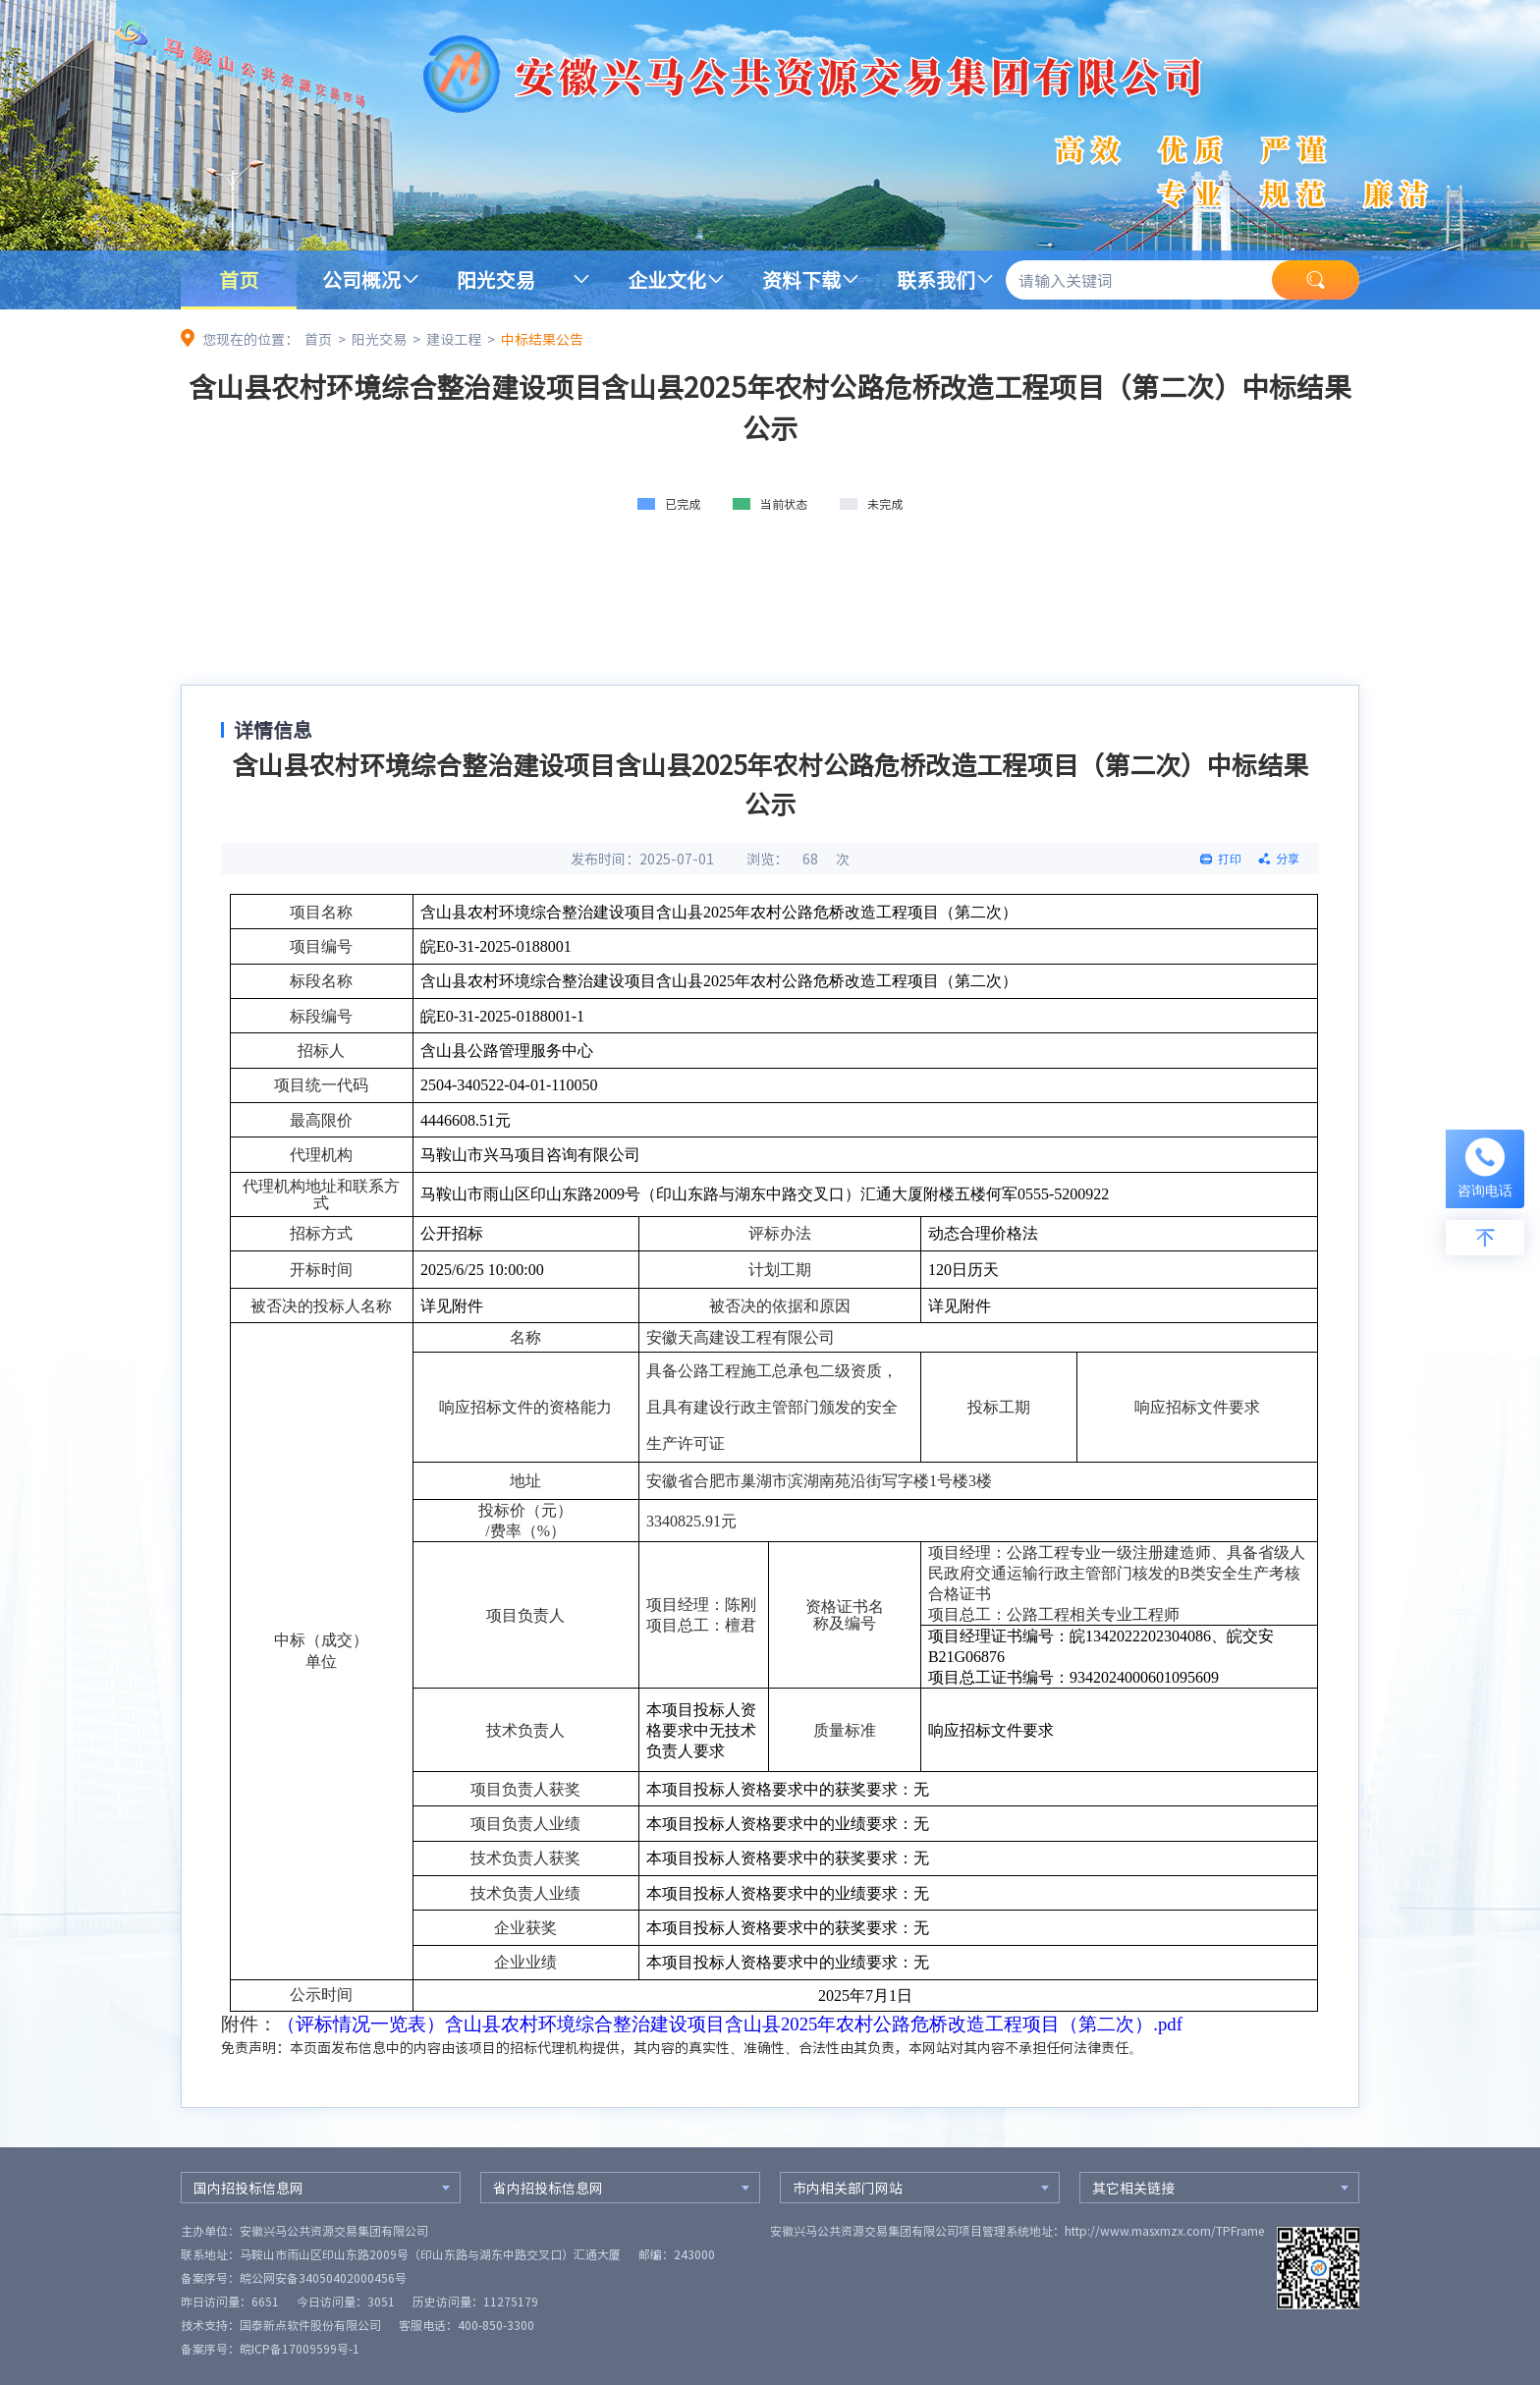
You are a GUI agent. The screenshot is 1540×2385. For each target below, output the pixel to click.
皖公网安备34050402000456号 (323, 2278)
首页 (238, 279)
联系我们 (936, 279)
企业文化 (667, 279)
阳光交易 (496, 279)
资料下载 (801, 279)
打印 (1229, 858)
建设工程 (453, 339)
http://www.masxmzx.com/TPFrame (1164, 2231)
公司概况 (361, 279)
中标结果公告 (542, 339)
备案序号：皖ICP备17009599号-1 (270, 2348)
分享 (1287, 858)
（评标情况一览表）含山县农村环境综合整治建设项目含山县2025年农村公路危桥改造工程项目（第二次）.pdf (729, 2024)
